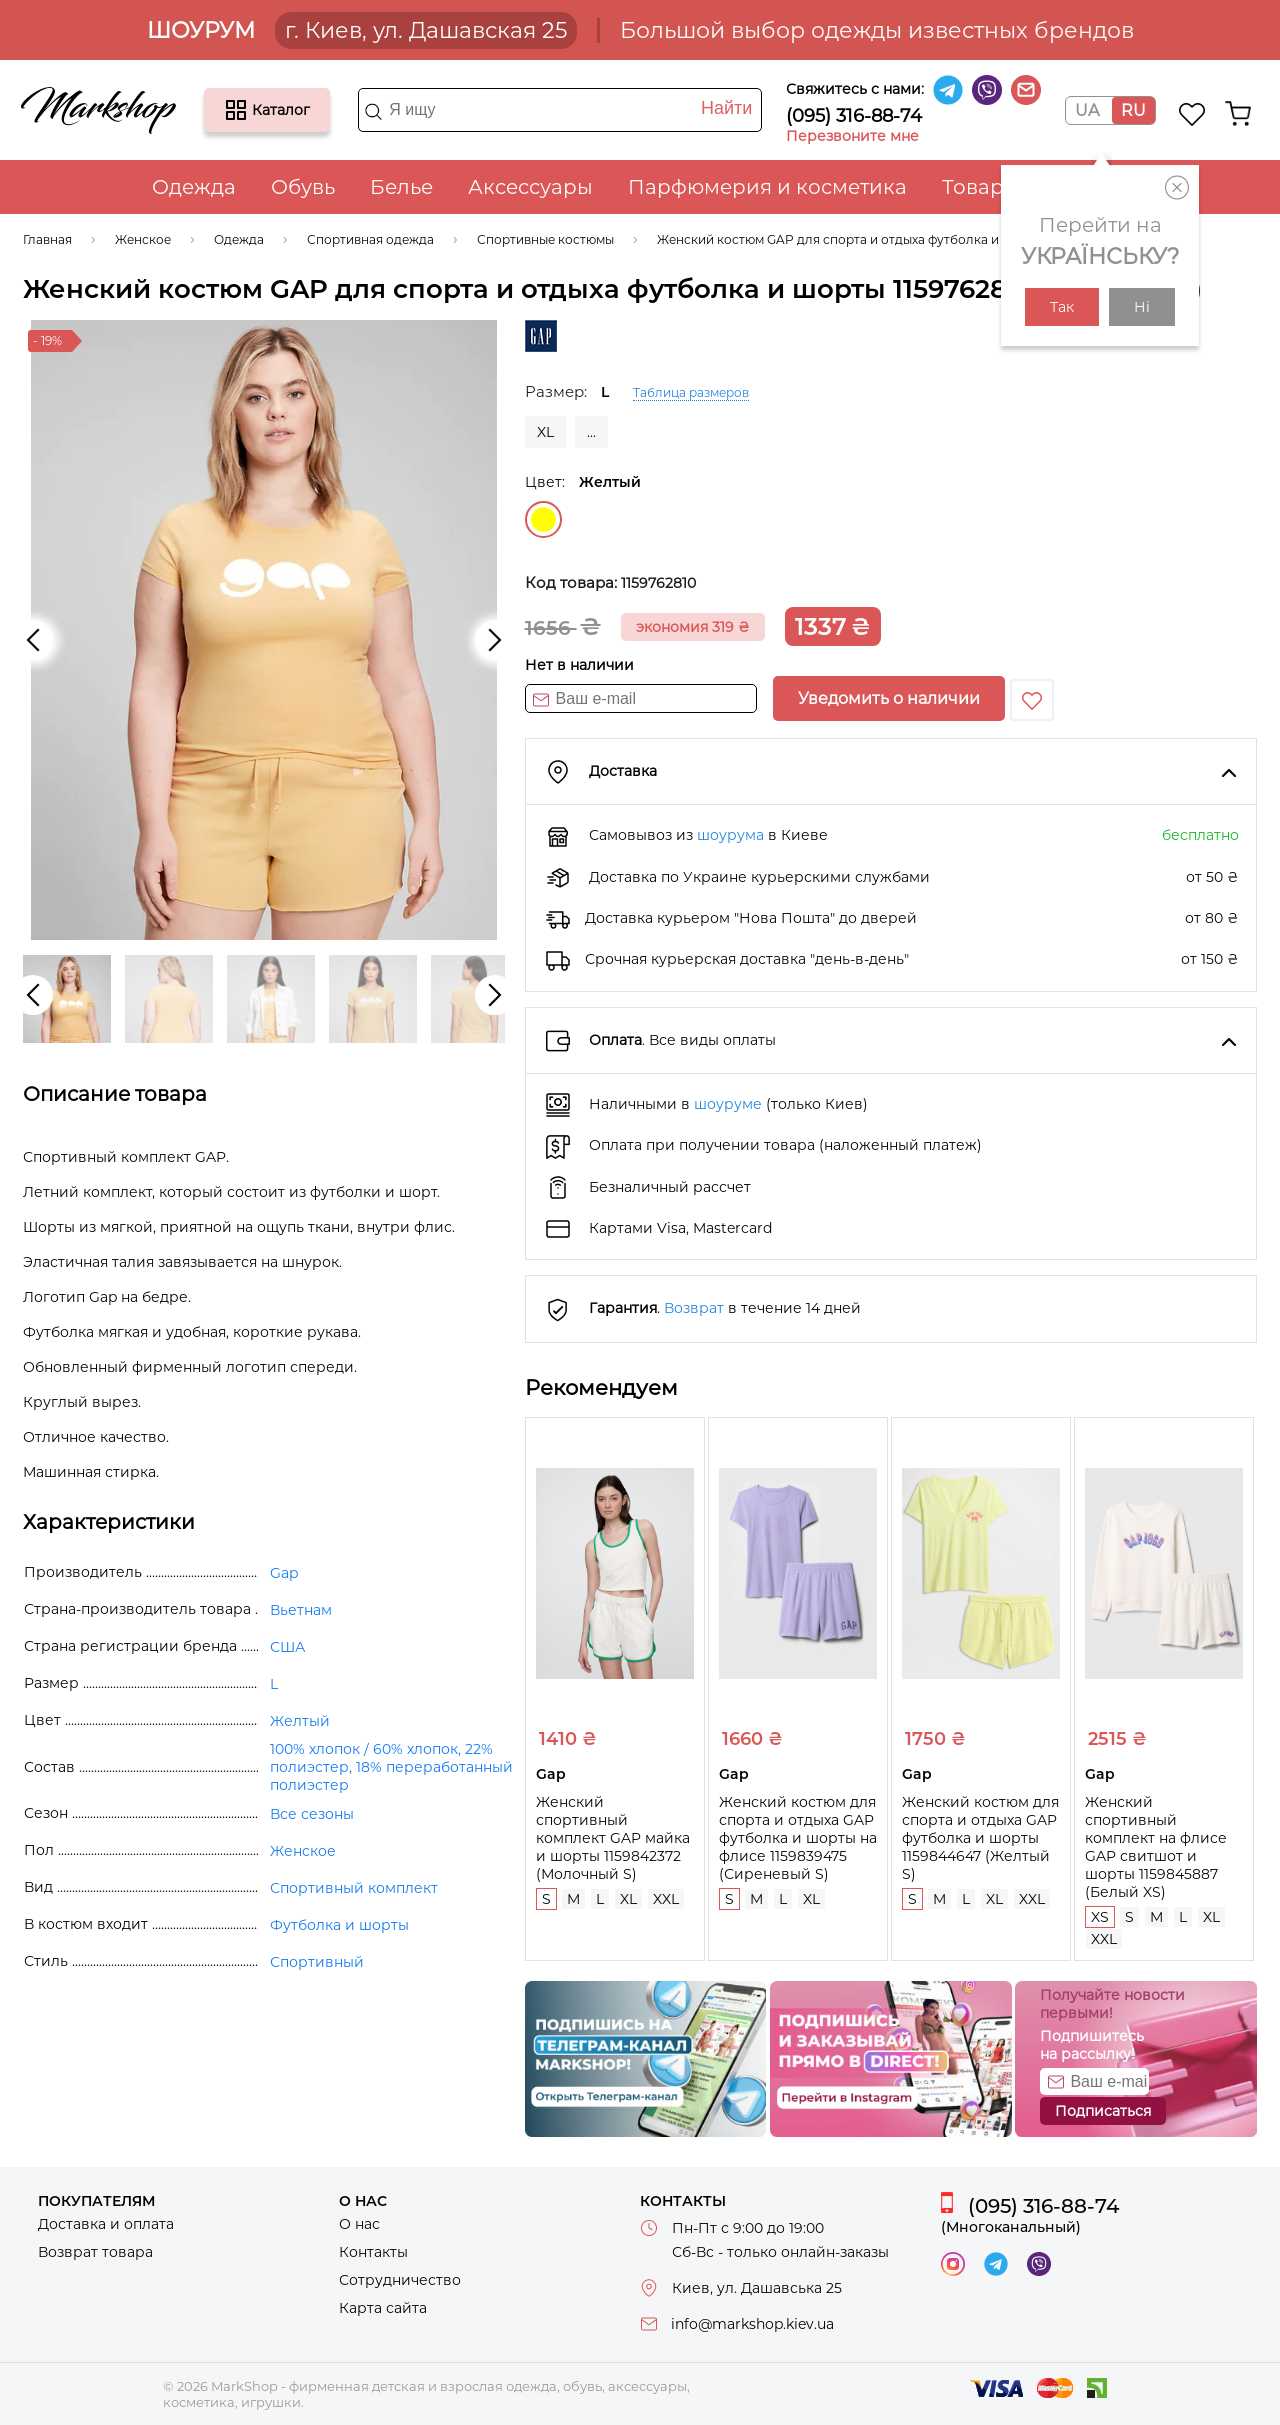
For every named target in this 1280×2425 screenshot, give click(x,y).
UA (1087, 110)
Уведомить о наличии (889, 698)
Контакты (373, 2252)
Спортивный (317, 1962)
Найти (726, 108)
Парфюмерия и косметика (767, 187)
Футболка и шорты (339, 1925)
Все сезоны (312, 1814)
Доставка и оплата (106, 2224)
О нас (359, 2224)
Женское (303, 1851)
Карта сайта (383, 2308)
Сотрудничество (400, 2280)
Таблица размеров (691, 392)
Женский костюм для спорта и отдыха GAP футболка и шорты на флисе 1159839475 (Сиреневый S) (798, 1838)
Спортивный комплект (354, 1888)
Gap (284, 1573)
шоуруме (728, 1104)
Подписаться (1103, 2111)
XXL (666, 1899)
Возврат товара (95, 2252)
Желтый (543, 519)
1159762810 (658, 583)
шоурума (730, 835)
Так (1062, 307)
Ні (1142, 307)
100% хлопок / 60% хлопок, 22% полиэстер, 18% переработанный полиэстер (391, 1767)
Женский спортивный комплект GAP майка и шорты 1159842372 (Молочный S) (613, 1838)
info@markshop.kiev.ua (752, 2324)
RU (1133, 110)
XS (1100, 1917)
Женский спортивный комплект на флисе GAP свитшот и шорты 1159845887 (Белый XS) (1156, 1847)
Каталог (236, 110)
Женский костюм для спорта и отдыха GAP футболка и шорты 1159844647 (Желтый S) (980, 1838)
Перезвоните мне (852, 136)
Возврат (694, 1308)
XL (545, 432)
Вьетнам (301, 1610)
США (287, 1647)
